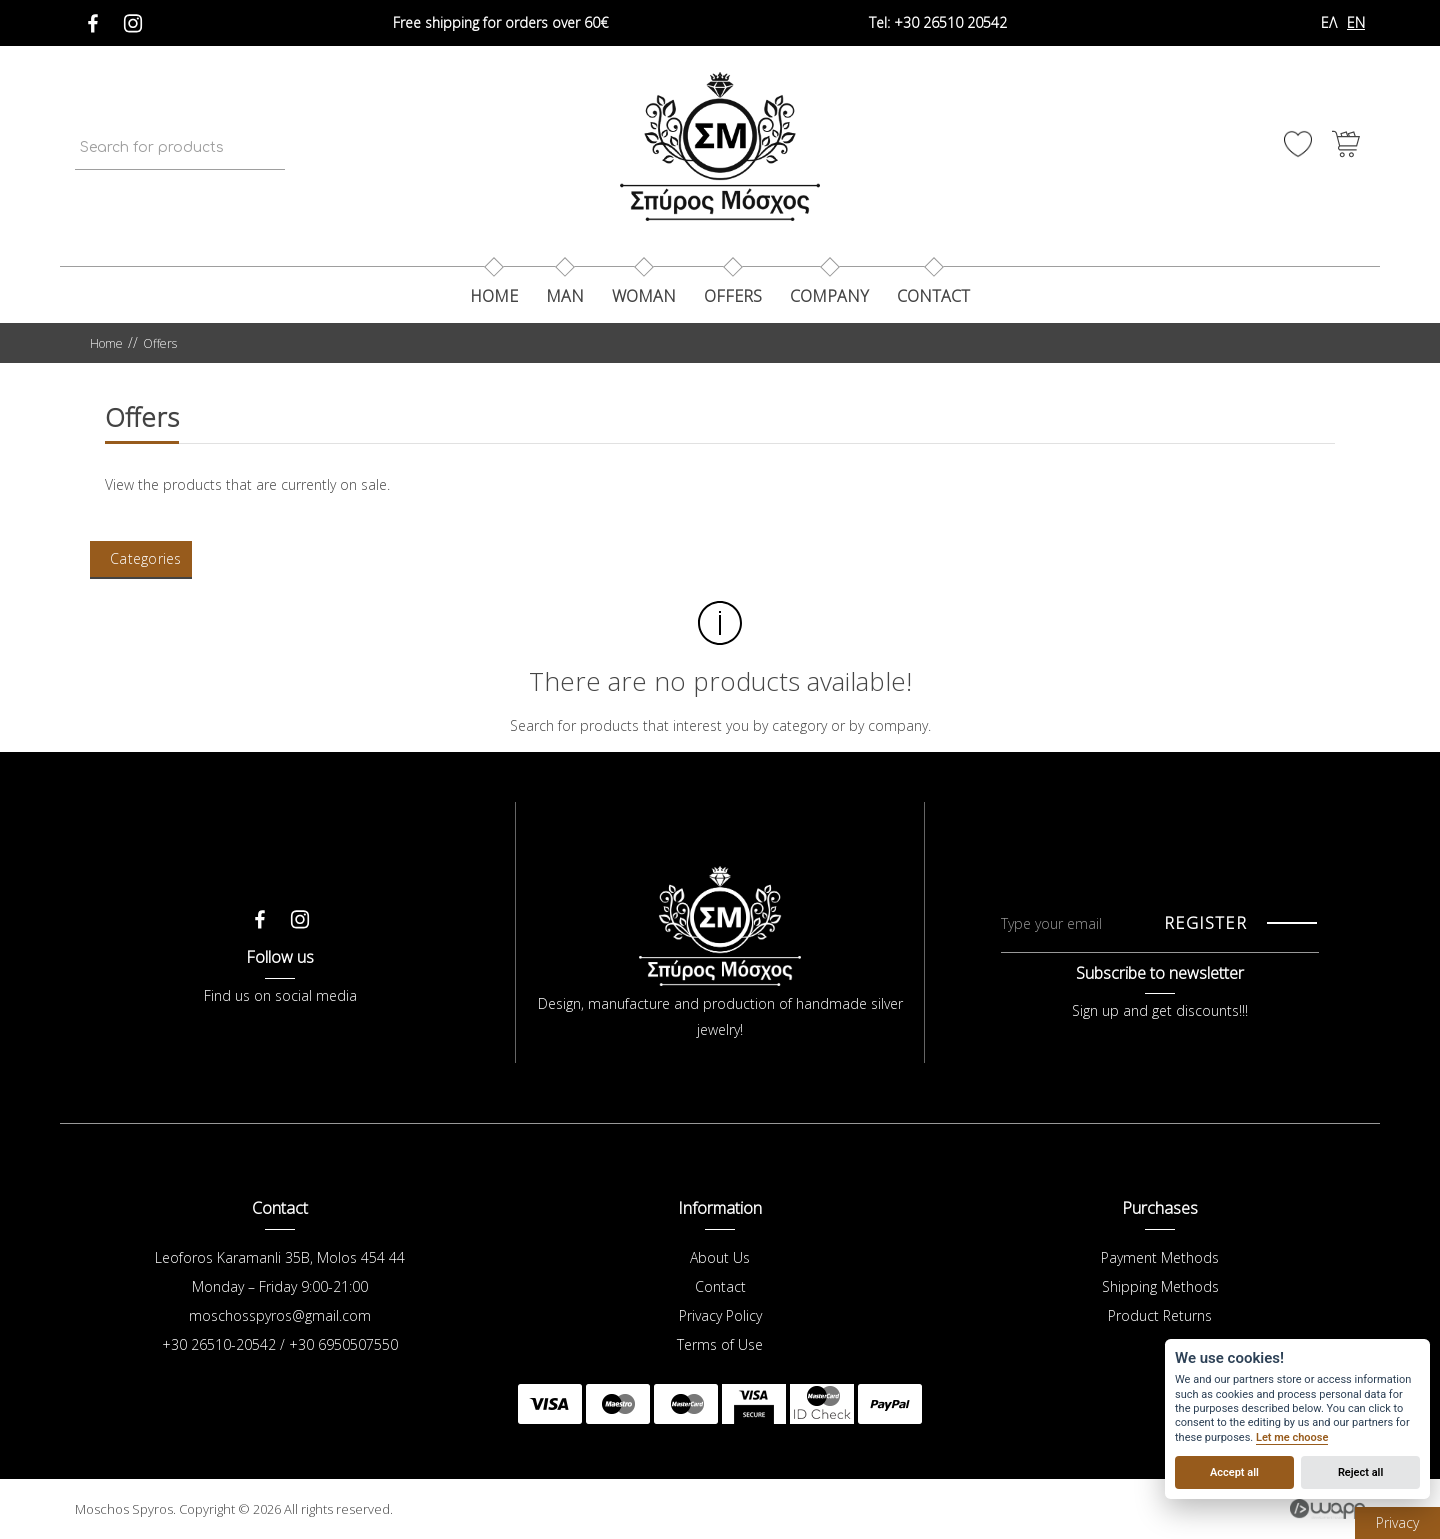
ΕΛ (1329, 22)
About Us (720, 1257)
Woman (644, 296)
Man (565, 296)
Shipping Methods (1160, 1286)
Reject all (1360, 1472)
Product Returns (1160, 1315)
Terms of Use (720, 1344)
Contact (720, 1286)
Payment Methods (1160, 1257)
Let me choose (1292, 1437)
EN (1356, 22)
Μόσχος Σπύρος (720, 146)
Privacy (1397, 1522)
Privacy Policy (720, 1315)
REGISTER (1205, 923)
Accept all (1234, 1472)
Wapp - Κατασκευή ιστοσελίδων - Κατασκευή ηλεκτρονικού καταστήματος (1327, 1509)
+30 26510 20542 (938, 22)
